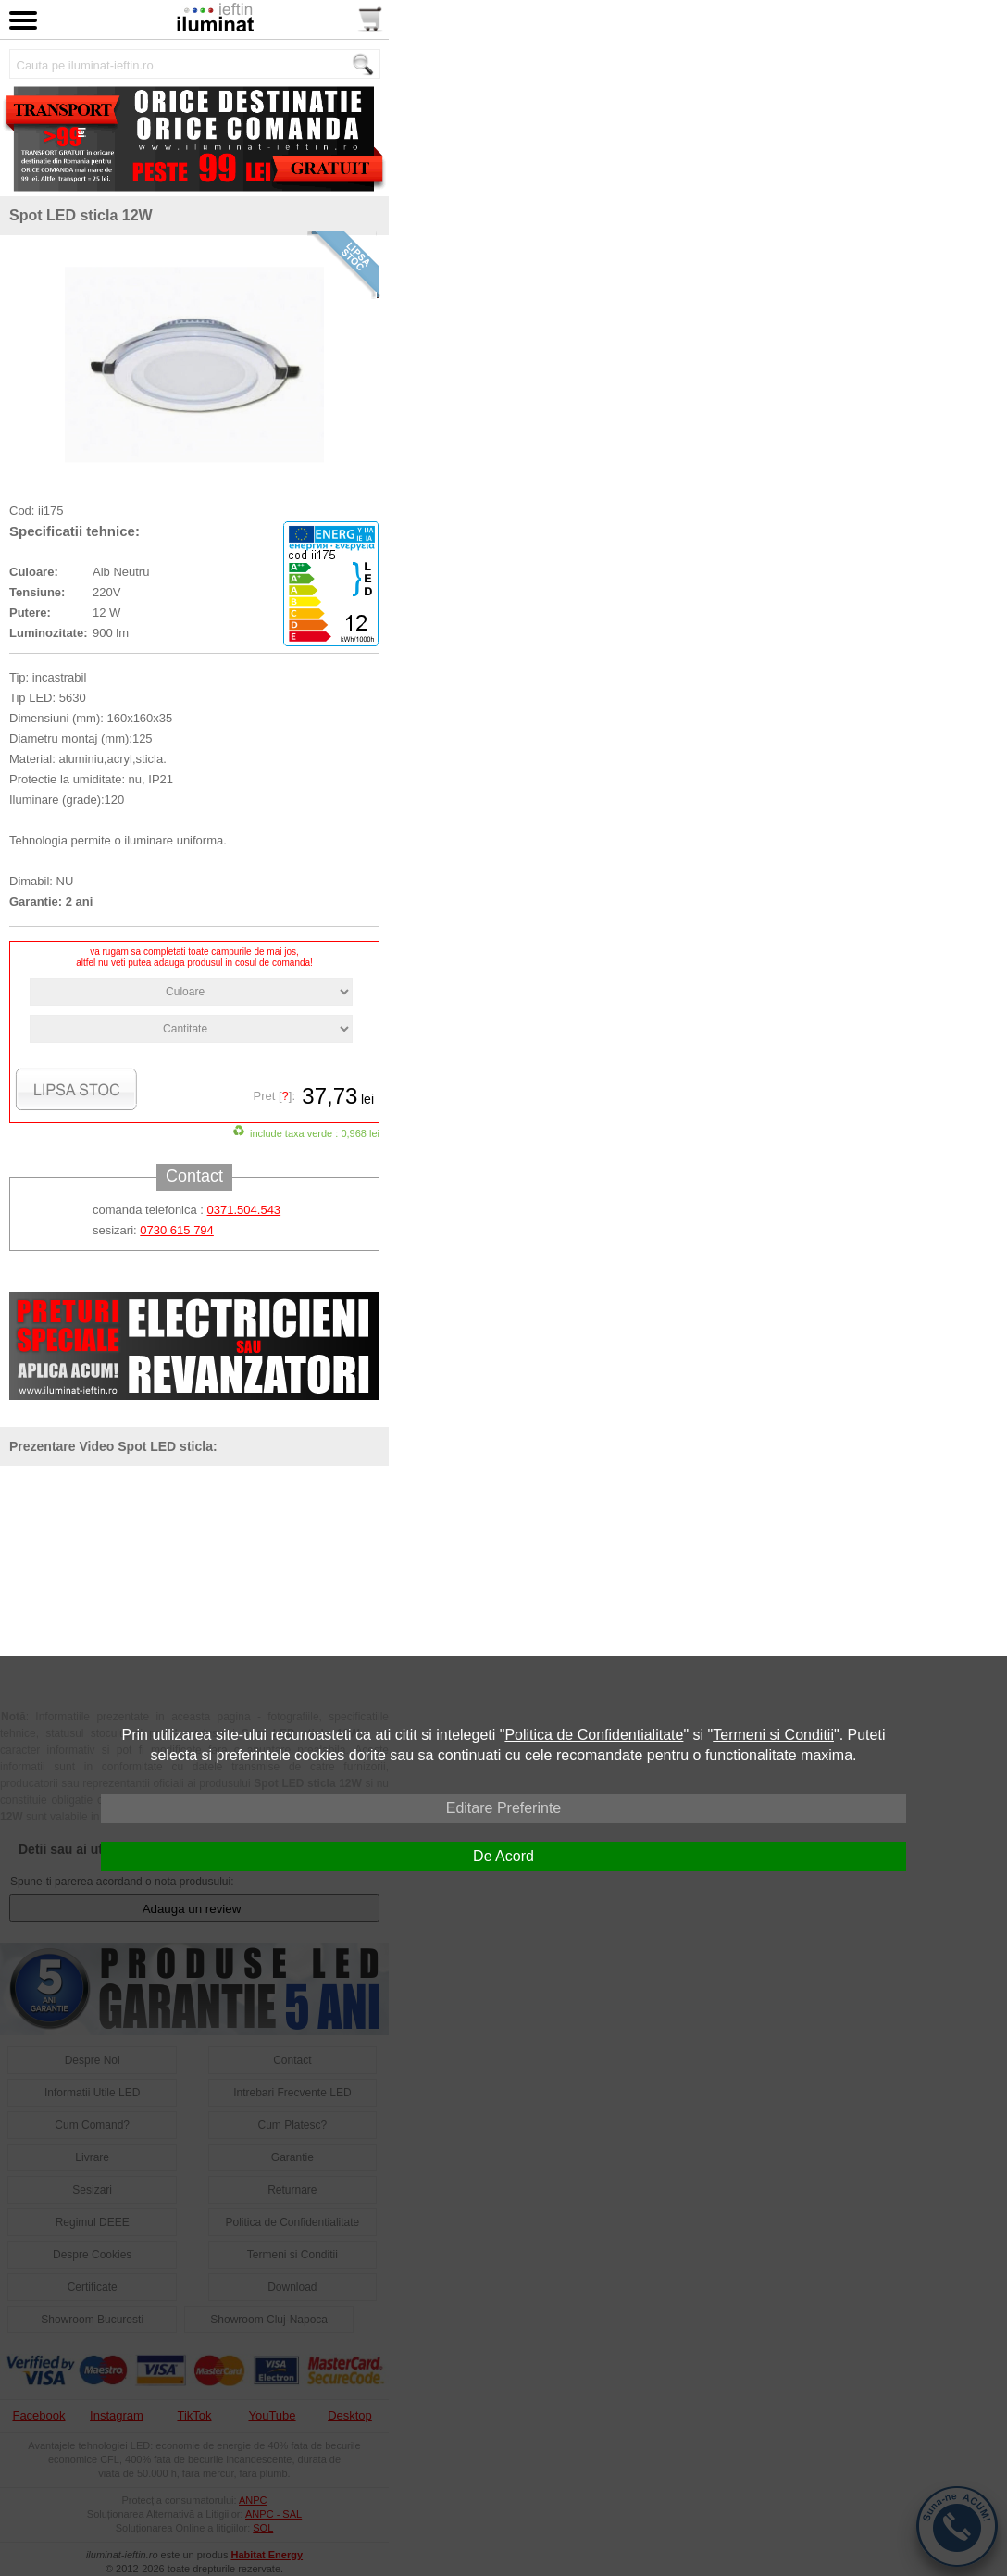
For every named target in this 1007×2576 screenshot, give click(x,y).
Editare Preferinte (504, 1808)
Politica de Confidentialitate (593, 1735)
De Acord (503, 1856)
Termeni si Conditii (773, 1735)
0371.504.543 (244, 1210)
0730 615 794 (177, 1230)
